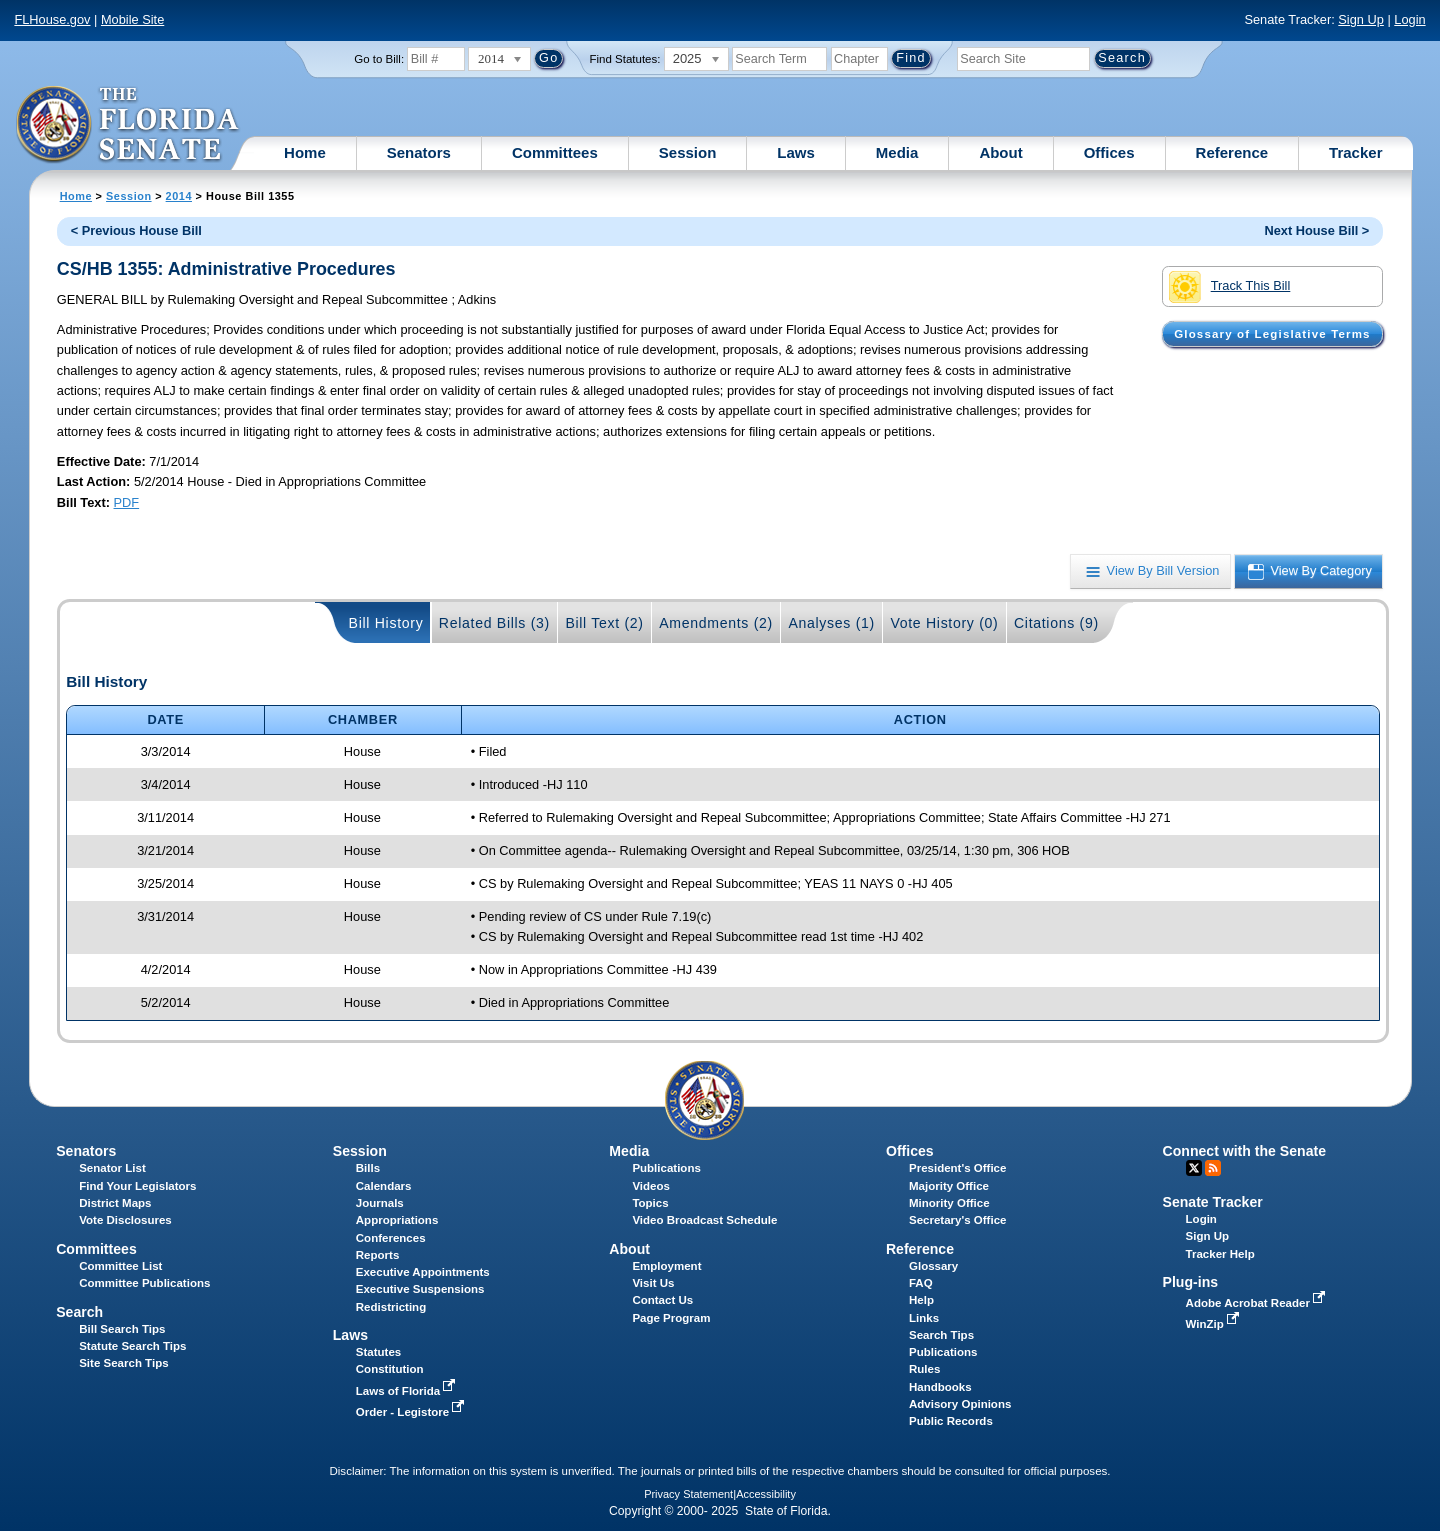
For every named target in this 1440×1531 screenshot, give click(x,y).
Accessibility (766, 1494)
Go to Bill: (379, 59)
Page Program (671, 1318)
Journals (380, 1203)
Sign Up (1361, 19)
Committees (555, 152)
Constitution (390, 1369)
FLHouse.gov (52, 19)
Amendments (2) (716, 623)
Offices (1109, 152)
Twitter (1194, 1168)
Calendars (384, 1186)
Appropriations (397, 1220)
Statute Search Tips (132, 1346)
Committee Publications (144, 1283)
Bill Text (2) (604, 623)
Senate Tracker (1213, 1202)
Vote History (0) (944, 623)
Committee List (120, 1266)
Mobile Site (132, 19)
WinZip (1214, 1324)
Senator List (112, 1168)
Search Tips (941, 1335)
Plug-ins (1191, 1282)
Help (921, 1300)
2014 (179, 196)
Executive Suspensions (420, 1289)
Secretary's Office (957, 1220)
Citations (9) (1056, 623)
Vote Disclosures (125, 1220)
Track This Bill (1229, 287)
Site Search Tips (123, 1363)
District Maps (115, 1203)
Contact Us (662, 1300)
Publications (666, 1168)
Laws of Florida (408, 1391)
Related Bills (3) (494, 623)
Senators (419, 152)
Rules (924, 1369)
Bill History (386, 623)
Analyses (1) (831, 623)
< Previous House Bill (136, 230)
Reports (378, 1255)
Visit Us (653, 1283)
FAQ (921, 1283)
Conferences (391, 1238)
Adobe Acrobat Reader (1258, 1303)
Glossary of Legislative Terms (1272, 334)
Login (1409, 19)
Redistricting (391, 1307)
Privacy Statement (688, 1494)
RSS (1213, 1168)
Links (924, 1318)
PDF (127, 502)
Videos (651, 1186)
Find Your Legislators (137, 1186)
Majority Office (949, 1186)
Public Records (951, 1421)
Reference (1232, 152)
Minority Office (949, 1203)
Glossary (933, 1266)
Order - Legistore (412, 1412)
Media (897, 152)
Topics (650, 1203)
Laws (796, 152)
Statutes (378, 1352)
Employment (666, 1266)
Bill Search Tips (122, 1329)
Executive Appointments (423, 1272)
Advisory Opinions (960, 1404)
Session (688, 152)
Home (305, 152)
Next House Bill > (1316, 230)
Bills (368, 1168)
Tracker (1355, 152)
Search (79, 1312)
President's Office (957, 1168)
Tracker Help (1220, 1254)
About (1000, 152)
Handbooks (940, 1387)
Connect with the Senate (1244, 1151)
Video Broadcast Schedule (704, 1220)
